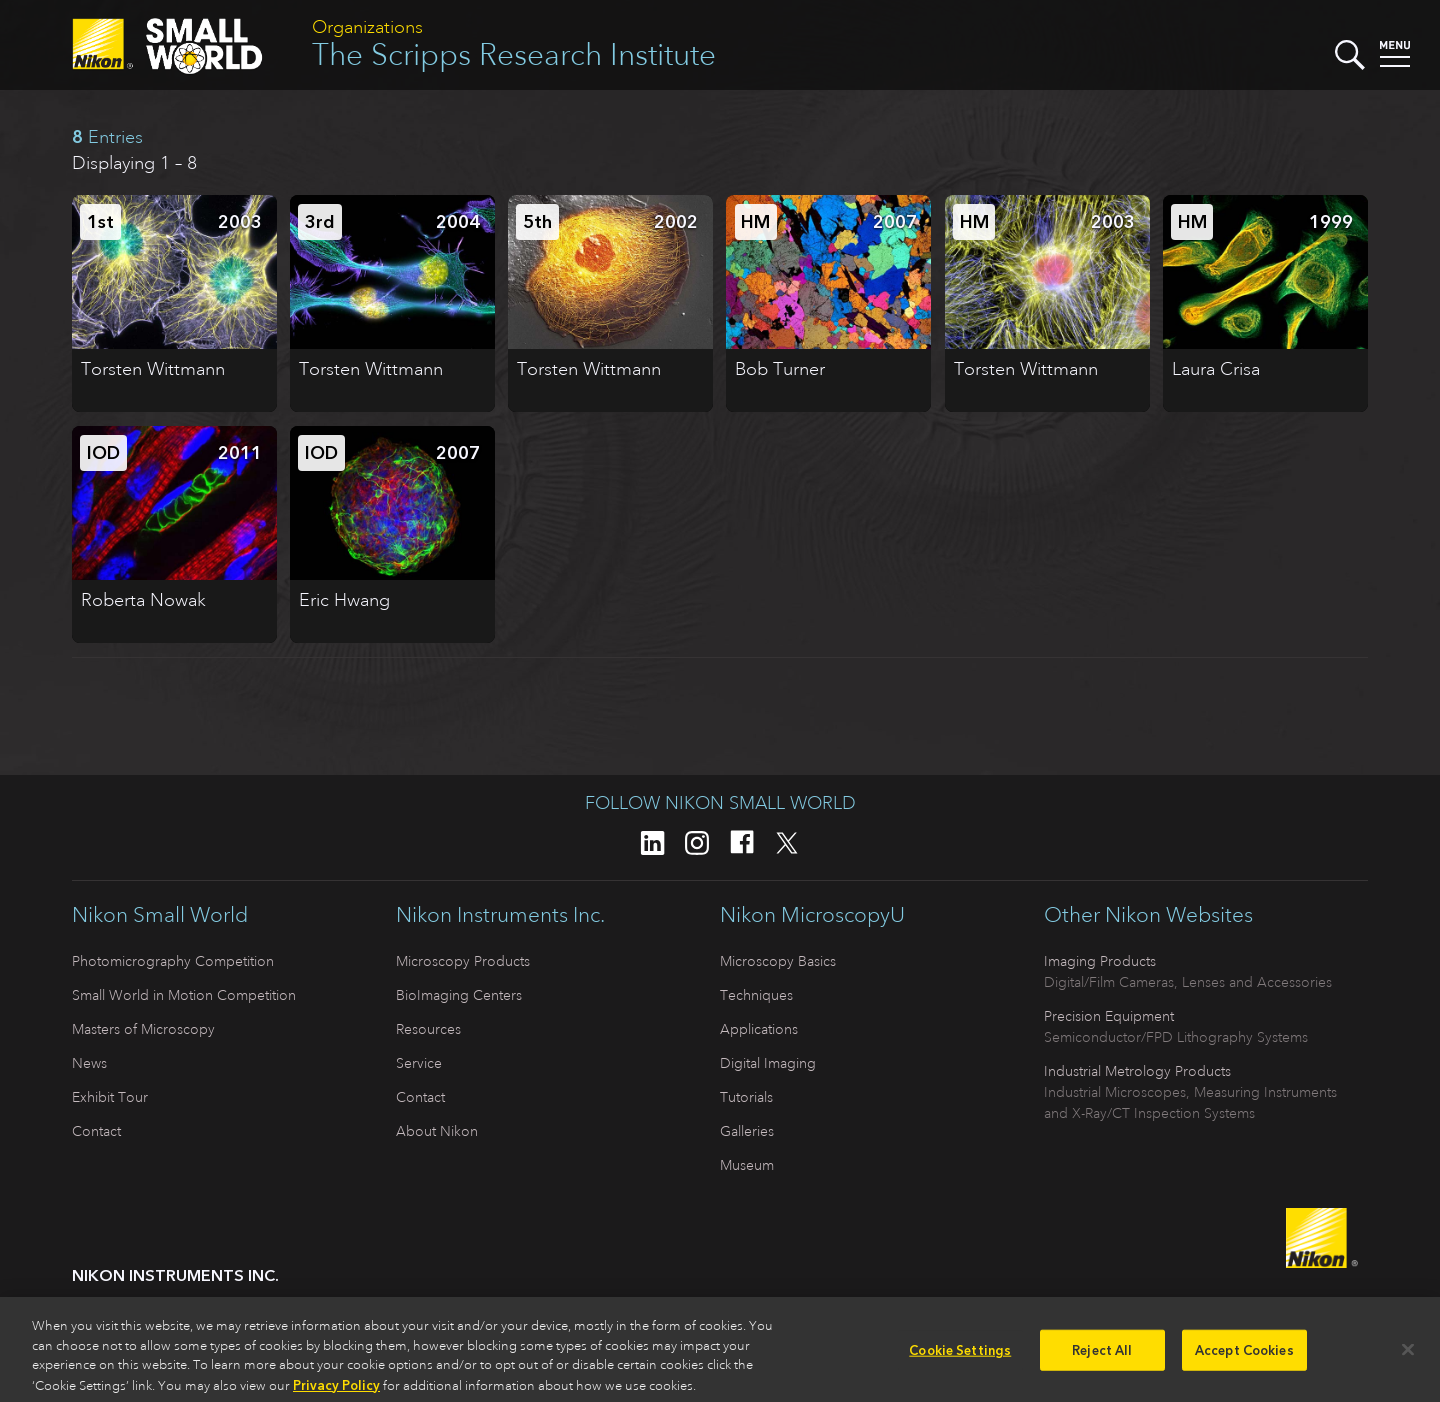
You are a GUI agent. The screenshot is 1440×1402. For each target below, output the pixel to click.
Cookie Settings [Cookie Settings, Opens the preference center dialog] (960, 1357)
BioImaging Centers (459, 995)
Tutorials (746, 1097)
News (89, 1063)
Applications (759, 1029)
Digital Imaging (768, 1063)
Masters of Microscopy (143, 1029)
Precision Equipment (1109, 1016)
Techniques (756, 995)
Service (419, 1063)
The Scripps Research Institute (514, 54)
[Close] (1408, 1357)
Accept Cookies (1244, 1357)
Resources (428, 1029)
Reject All (1102, 1357)
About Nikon (437, 1131)
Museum (747, 1165)
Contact (96, 1131)
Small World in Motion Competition (184, 995)
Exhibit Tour (110, 1097)
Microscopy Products (463, 961)
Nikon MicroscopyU (812, 915)
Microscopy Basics (778, 961)
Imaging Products (1100, 961)
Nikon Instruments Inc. (500, 915)
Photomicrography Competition (173, 961)
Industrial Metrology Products (1137, 1071)
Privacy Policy (336, 1392)
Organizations (367, 27)
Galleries (747, 1131)
